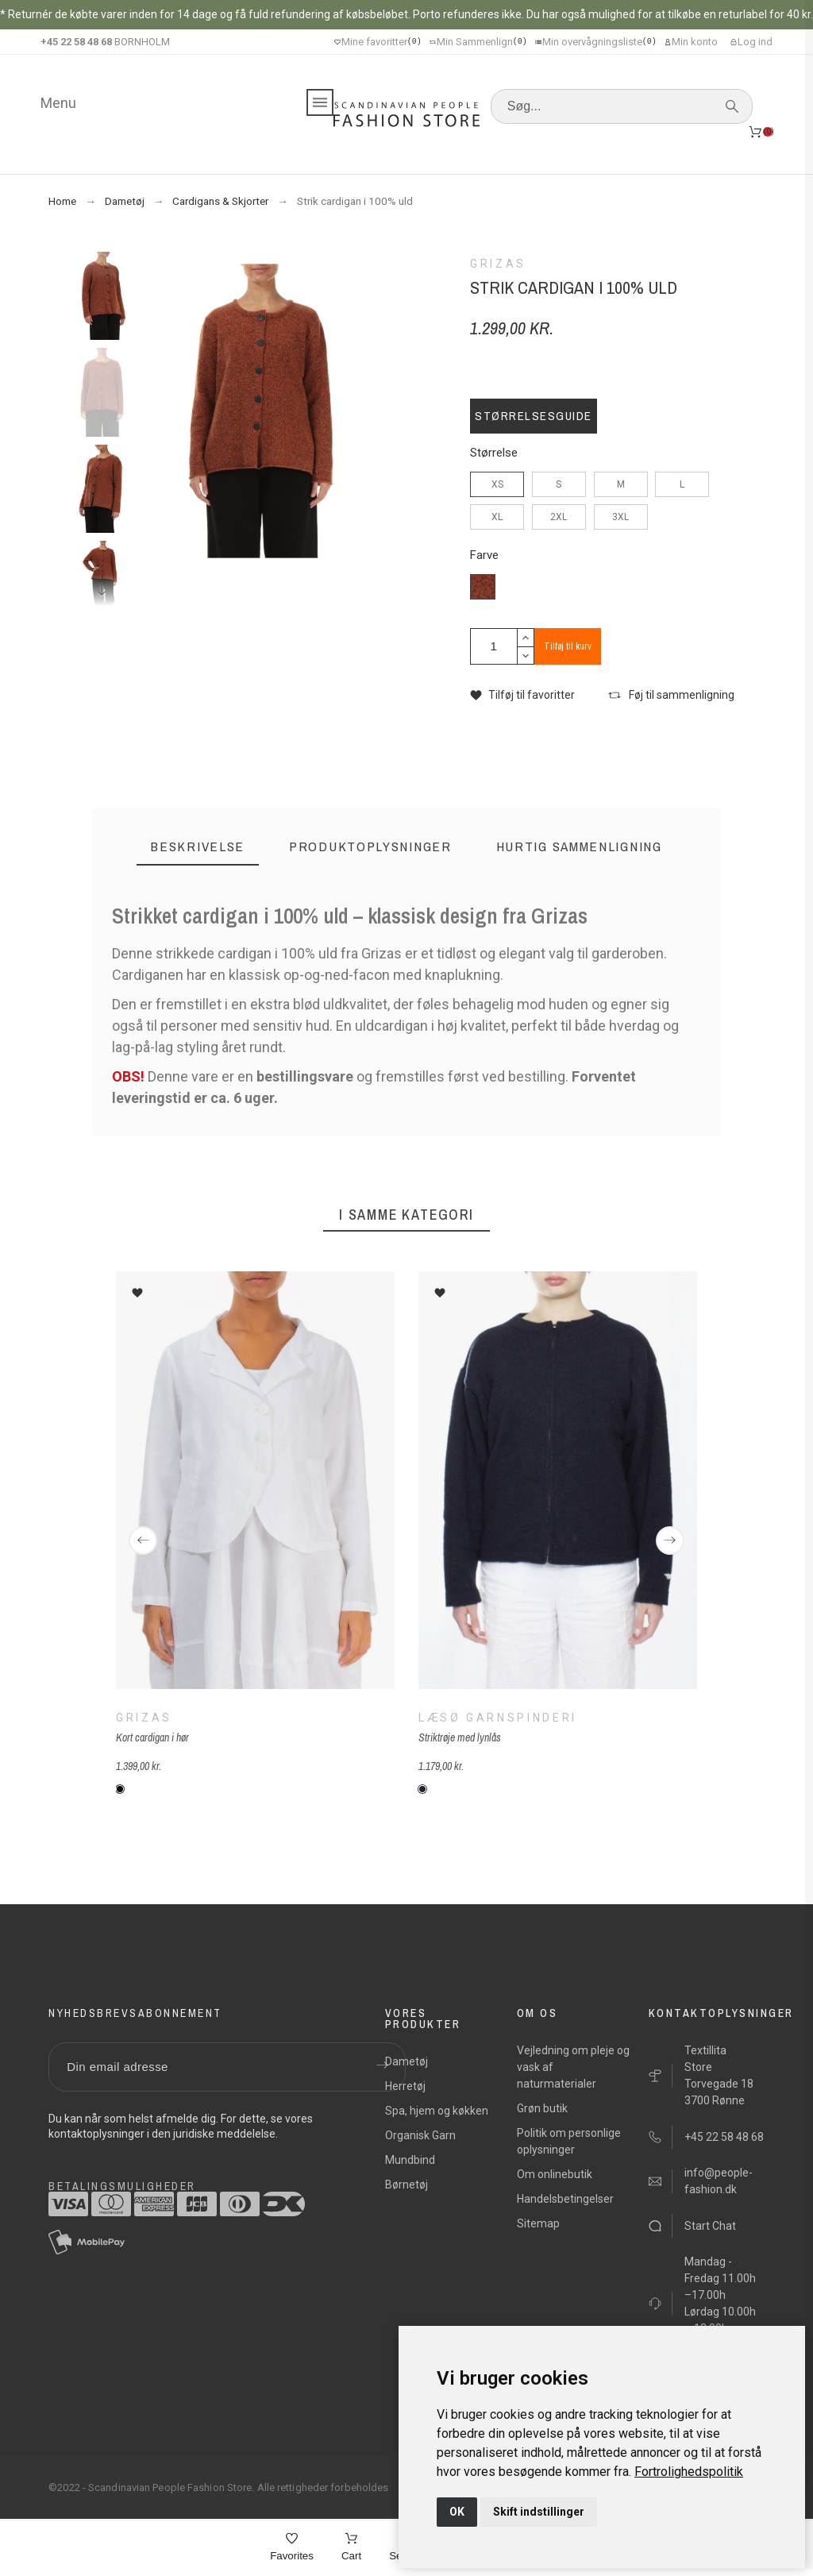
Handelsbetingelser (565, 2198)
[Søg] (622, 106)
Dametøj (406, 2061)
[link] (688, 2471)
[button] (522, 695)
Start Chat (710, 2225)
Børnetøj (406, 2184)
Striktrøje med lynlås (459, 1737)
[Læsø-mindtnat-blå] (422, 1789)
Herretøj (405, 2086)
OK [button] (456, 2511)
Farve (484, 555)
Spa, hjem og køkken (436, 2110)
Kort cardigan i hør (152, 1737)
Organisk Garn (420, 2135)
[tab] (198, 847)
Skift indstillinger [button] (538, 2511)
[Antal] (494, 646)
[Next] (670, 1540)
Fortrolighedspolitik (688, 2471)
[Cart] (351, 2548)
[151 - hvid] (120, 1789)
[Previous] (143, 1540)
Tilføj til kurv (567, 646)
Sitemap (538, 2223)
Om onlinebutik (554, 2174)
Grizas (144, 1717)
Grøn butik (542, 2108)
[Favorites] (292, 2548)
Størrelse (494, 453)
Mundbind (410, 2160)
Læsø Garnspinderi (497, 1717)
